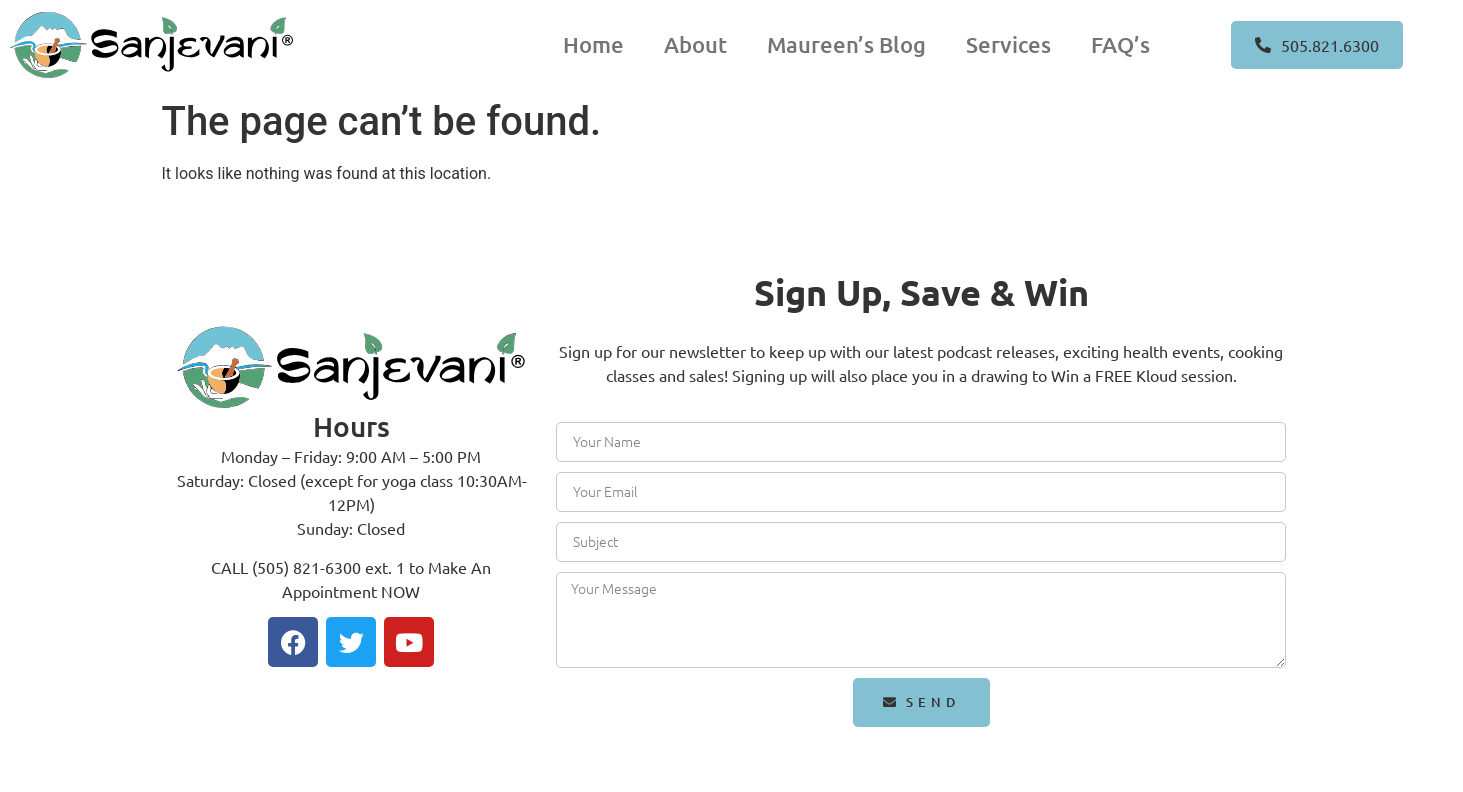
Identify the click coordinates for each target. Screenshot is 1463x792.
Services (1008, 44)
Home (593, 44)
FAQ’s (1120, 44)
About (695, 44)
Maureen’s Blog (846, 44)
